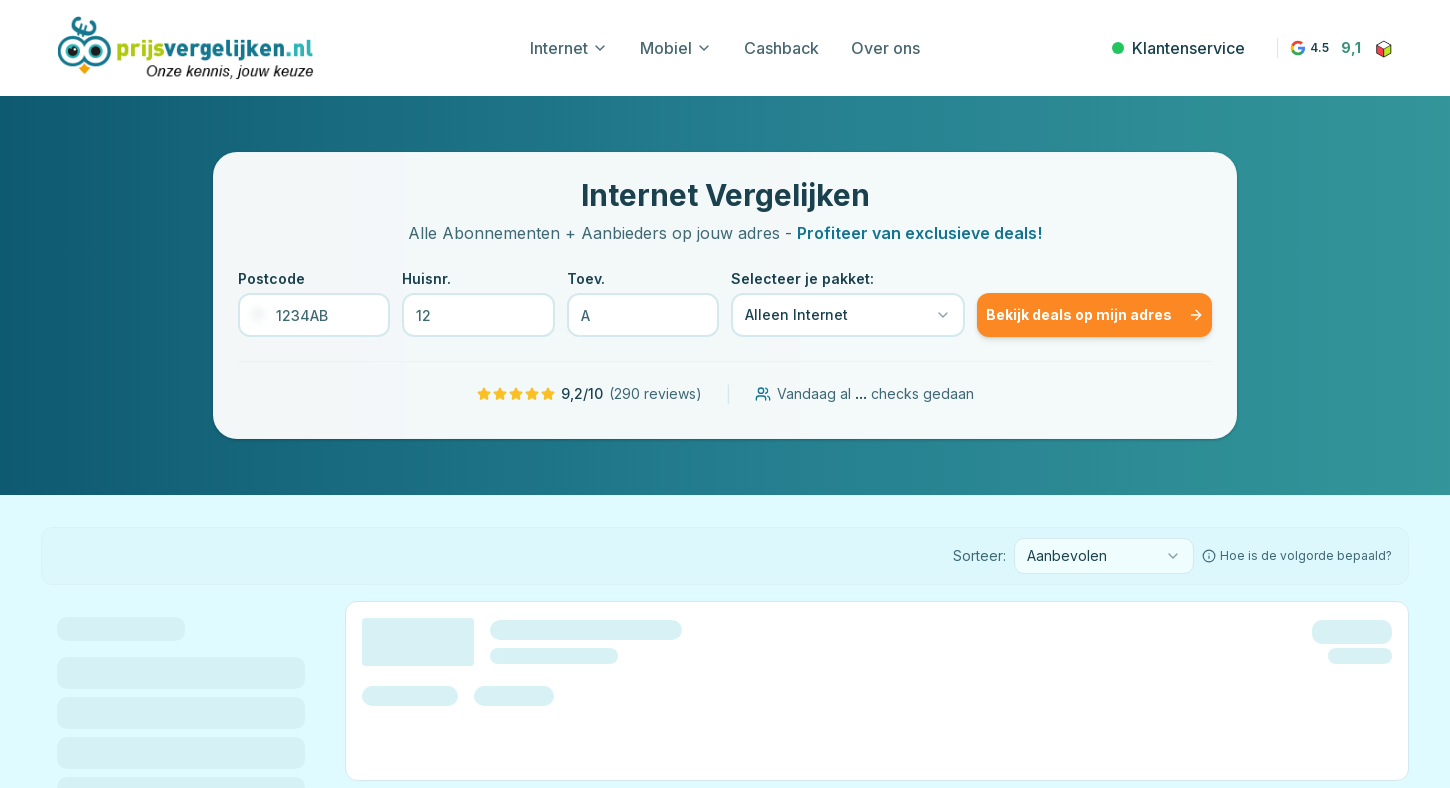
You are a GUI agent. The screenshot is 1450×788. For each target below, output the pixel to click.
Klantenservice (1178, 48)
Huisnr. (426, 278)
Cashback (781, 48)
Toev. (586, 278)
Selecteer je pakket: (802, 278)
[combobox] (848, 315)
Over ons (885, 48)
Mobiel (676, 48)
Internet (569, 48)
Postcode (271, 278)
